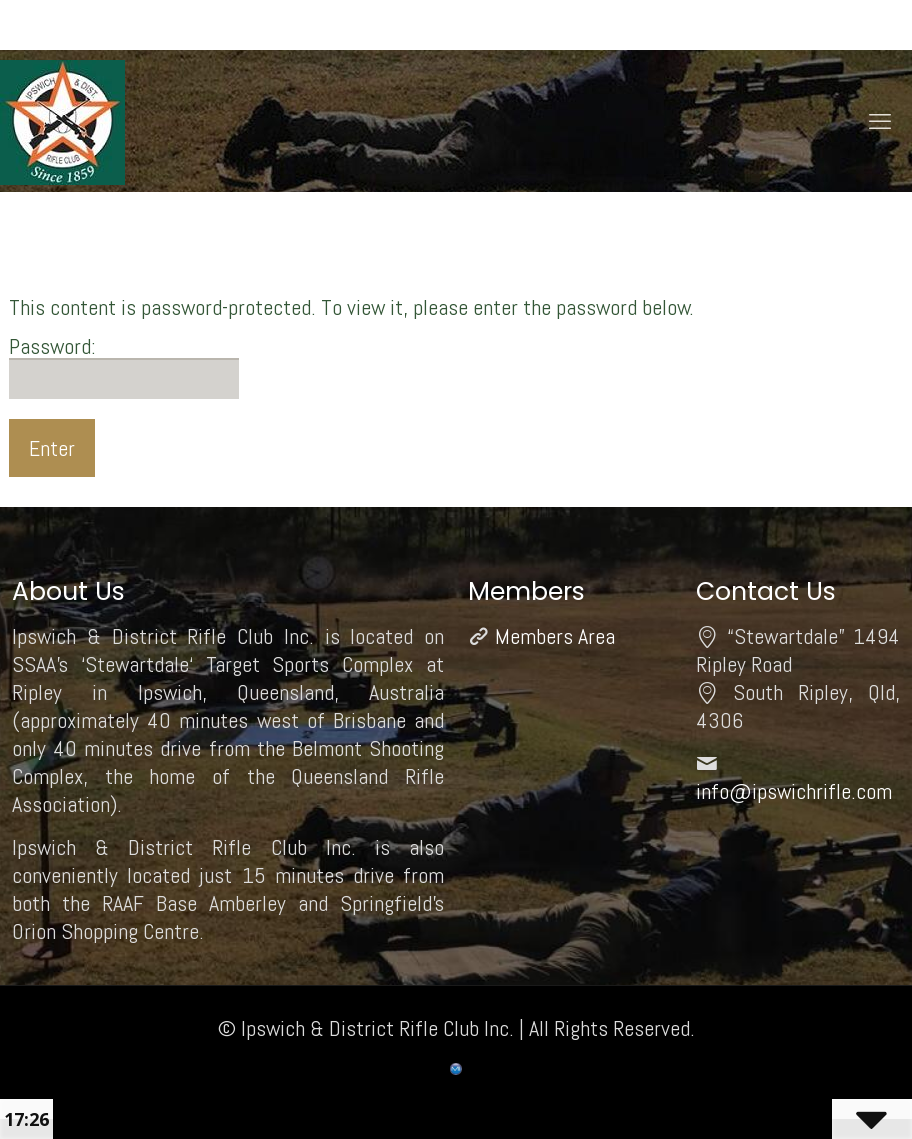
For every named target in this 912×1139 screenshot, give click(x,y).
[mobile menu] (880, 121)
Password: (124, 366)
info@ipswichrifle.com (794, 791)
